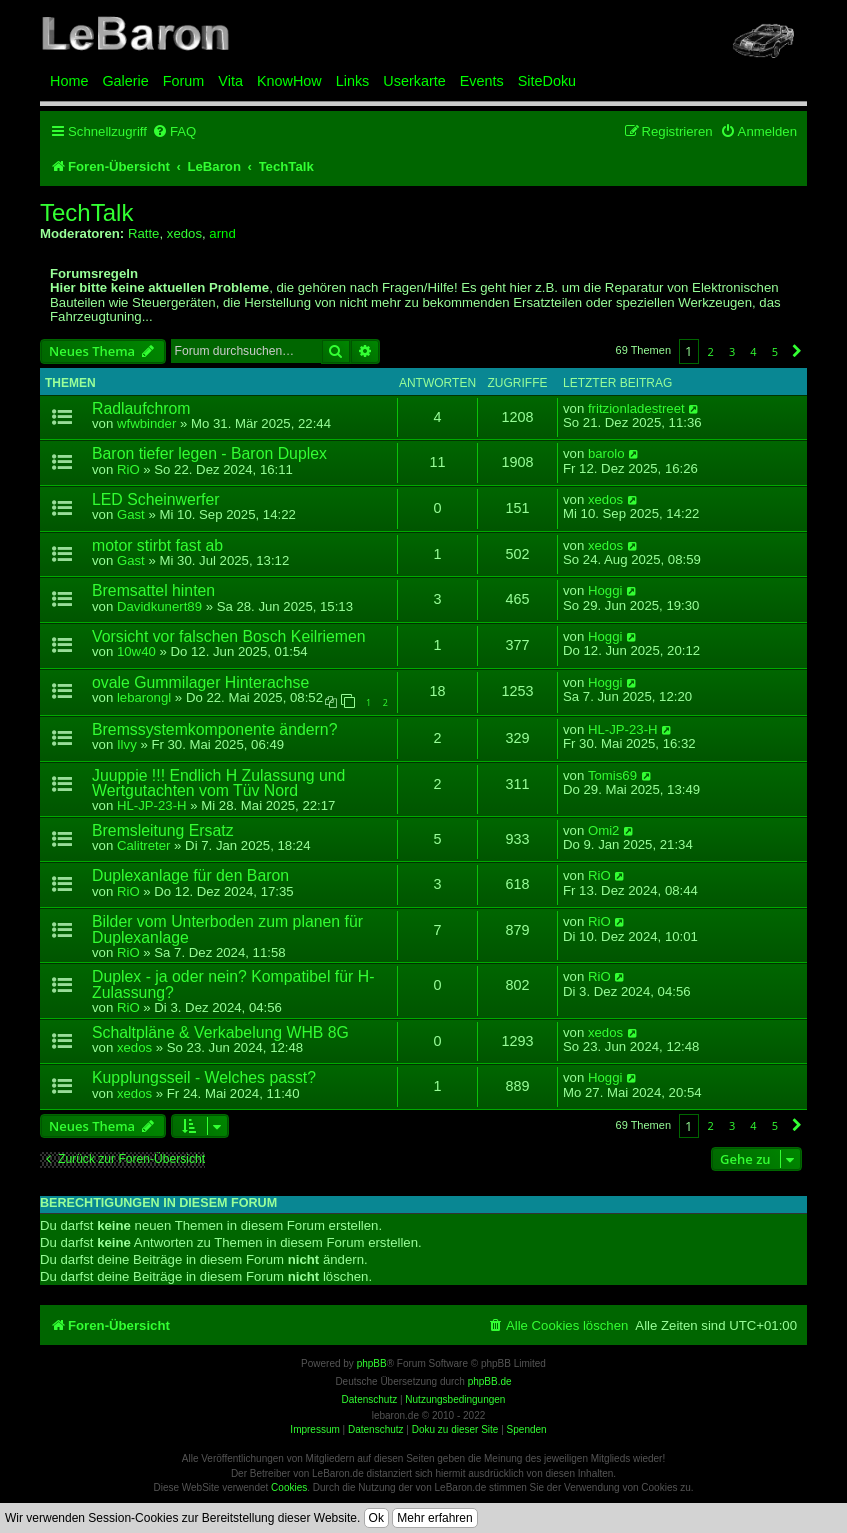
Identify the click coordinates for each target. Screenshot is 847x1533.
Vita (230, 81)
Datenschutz (376, 1429)
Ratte (144, 233)
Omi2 (604, 831)
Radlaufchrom (141, 408)
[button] (797, 351)
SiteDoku (547, 81)
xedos (184, 233)
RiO (128, 469)
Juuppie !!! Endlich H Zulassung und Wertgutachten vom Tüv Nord (218, 783)
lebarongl (144, 697)
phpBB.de (490, 1381)
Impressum (314, 1429)
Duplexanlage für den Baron (190, 875)
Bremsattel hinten (153, 590)
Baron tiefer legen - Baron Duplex (209, 453)
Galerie (125, 81)
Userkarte (414, 81)
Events (482, 81)
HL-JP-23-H (623, 730)
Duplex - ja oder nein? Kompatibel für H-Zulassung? (233, 984)
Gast (131, 514)
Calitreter (144, 845)
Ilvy (127, 744)
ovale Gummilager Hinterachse (200, 682)
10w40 (136, 651)
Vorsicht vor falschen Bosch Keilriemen (229, 636)
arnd (222, 233)
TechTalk (86, 213)
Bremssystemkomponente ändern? (214, 729)
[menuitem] (174, 131)
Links (353, 81)
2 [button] (711, 351)
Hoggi (605, 591)
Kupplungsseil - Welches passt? (204, 1077)
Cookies (289, 1487)
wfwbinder (146, 423)
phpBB (372, 1363)
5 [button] (775, 351)
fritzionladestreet (636, 409)
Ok (376, 1518)
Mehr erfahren (434, 1518)
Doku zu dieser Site (455, 1429)
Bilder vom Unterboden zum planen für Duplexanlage (227, 929)
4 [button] (753, 351)
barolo (606, 454)
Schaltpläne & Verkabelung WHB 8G (220, 1032)
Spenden (527, 1429)
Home (69, 81)
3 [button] (732, 351)
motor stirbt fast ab (157, 545)
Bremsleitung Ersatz (163, 830)
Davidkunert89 (159, 606)
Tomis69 (612, 776)
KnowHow (289, 81)
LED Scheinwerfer (156, 499)
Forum (184, 81)
